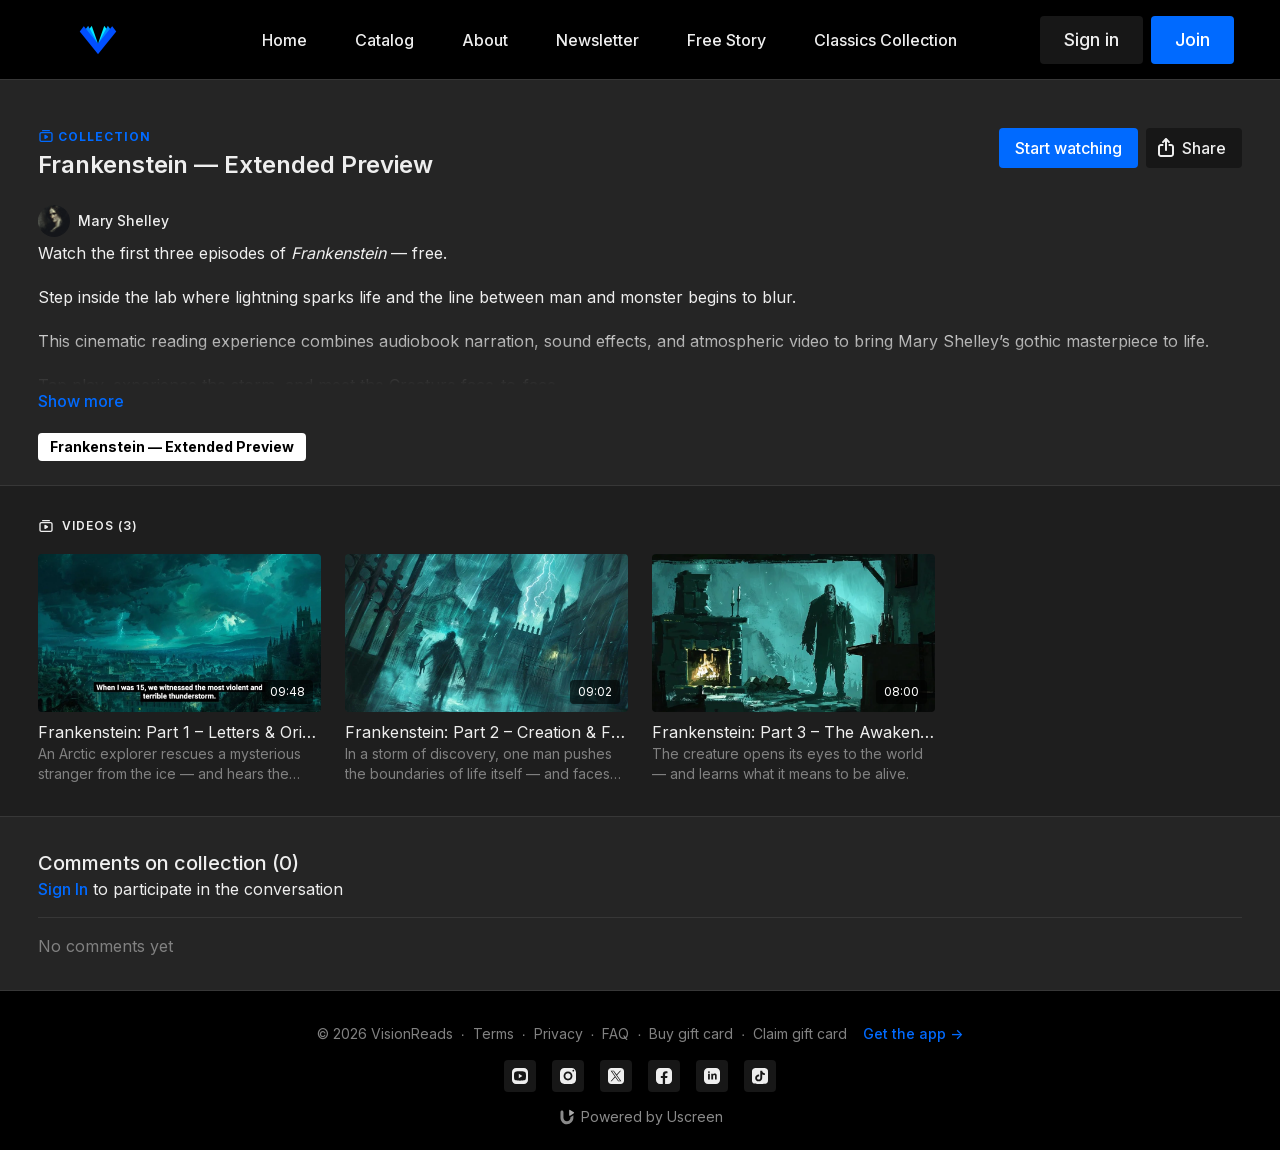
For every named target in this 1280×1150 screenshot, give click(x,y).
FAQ (615, 1033)
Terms (493, 1033)
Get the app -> (913, 1033)
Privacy (558, 1033)
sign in (63, 889)
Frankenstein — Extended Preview (172, 446)
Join (1192, 39)
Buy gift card (691, 1033)
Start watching (1068, 148)
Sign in (1091, 39)
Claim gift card (800, 1033)
